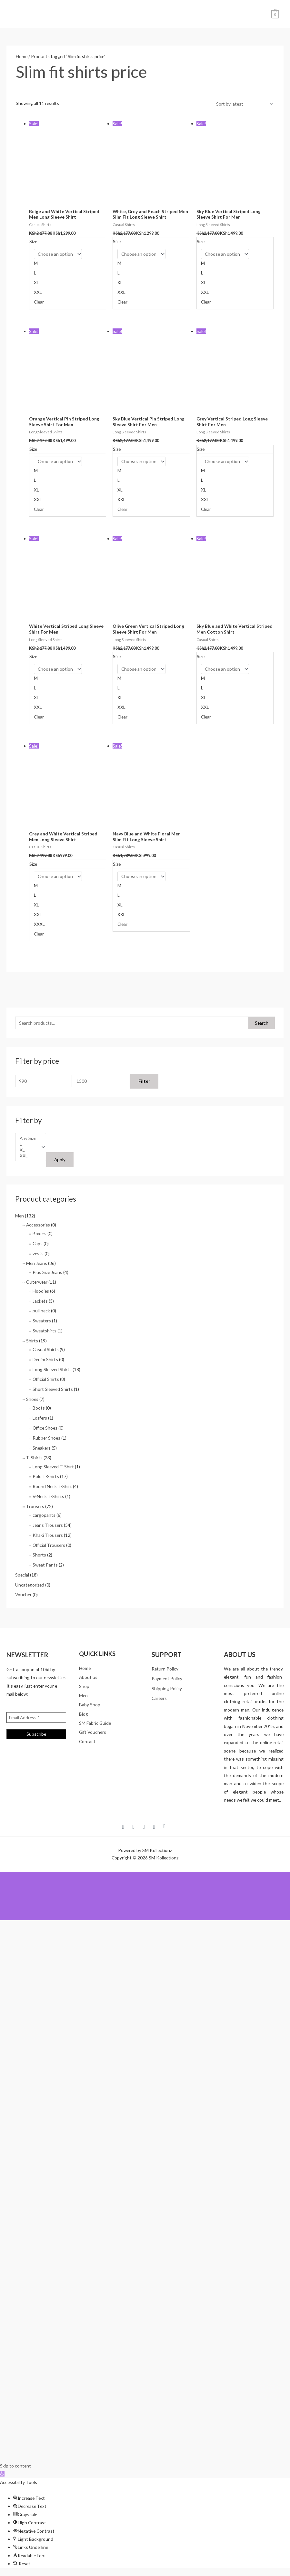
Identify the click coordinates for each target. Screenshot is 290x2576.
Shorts (39, 1556)
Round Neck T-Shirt (52, 1488)
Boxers (39, 1235)
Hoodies (41, 1292)
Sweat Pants (45, 1566)
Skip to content (15, 2467)
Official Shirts (46, 1380)
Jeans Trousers (48, 1526)
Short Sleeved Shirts (53, 1390)
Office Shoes (45, 1429)
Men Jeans (36, 1264)
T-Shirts (34, 1459)
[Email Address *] (36, 1719)
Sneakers (42, 1449)
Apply (59, 1161)
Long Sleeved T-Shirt (53, 1468)
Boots (39, 1409)
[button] (2, 2475)
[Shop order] (243, 105)
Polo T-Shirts (46, 1478)
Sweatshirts (44, 1332)
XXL (28, 1157)
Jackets (40, 1302)
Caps (38, 1245)
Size (33, 243)
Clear (39, 303)
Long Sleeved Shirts (52, 1371)
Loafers (40, 1419)
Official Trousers (49, 1546)
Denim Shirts (45, 1361)
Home (21, 58)
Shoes (32, 1400)
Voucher (23, 1596)
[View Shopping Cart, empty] (275, 14)
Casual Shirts (46, 1351)
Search (261, 1024)
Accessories (38, 1226)
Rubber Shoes (46, 1439)
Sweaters (42, 1322)
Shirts (32, 1342)
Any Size (28, 1140)
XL (28, 1151)
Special (22, 1576)
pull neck (41, 1312)
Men (19, 1217)
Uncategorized (29, 1586)
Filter (144, 1082)
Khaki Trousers (48, 1536)
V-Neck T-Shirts (48, 1498)
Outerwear (36, 1283)
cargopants (44, 1516)
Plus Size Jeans (47, 1274)
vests (38, 1254)
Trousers (35, 1508)
